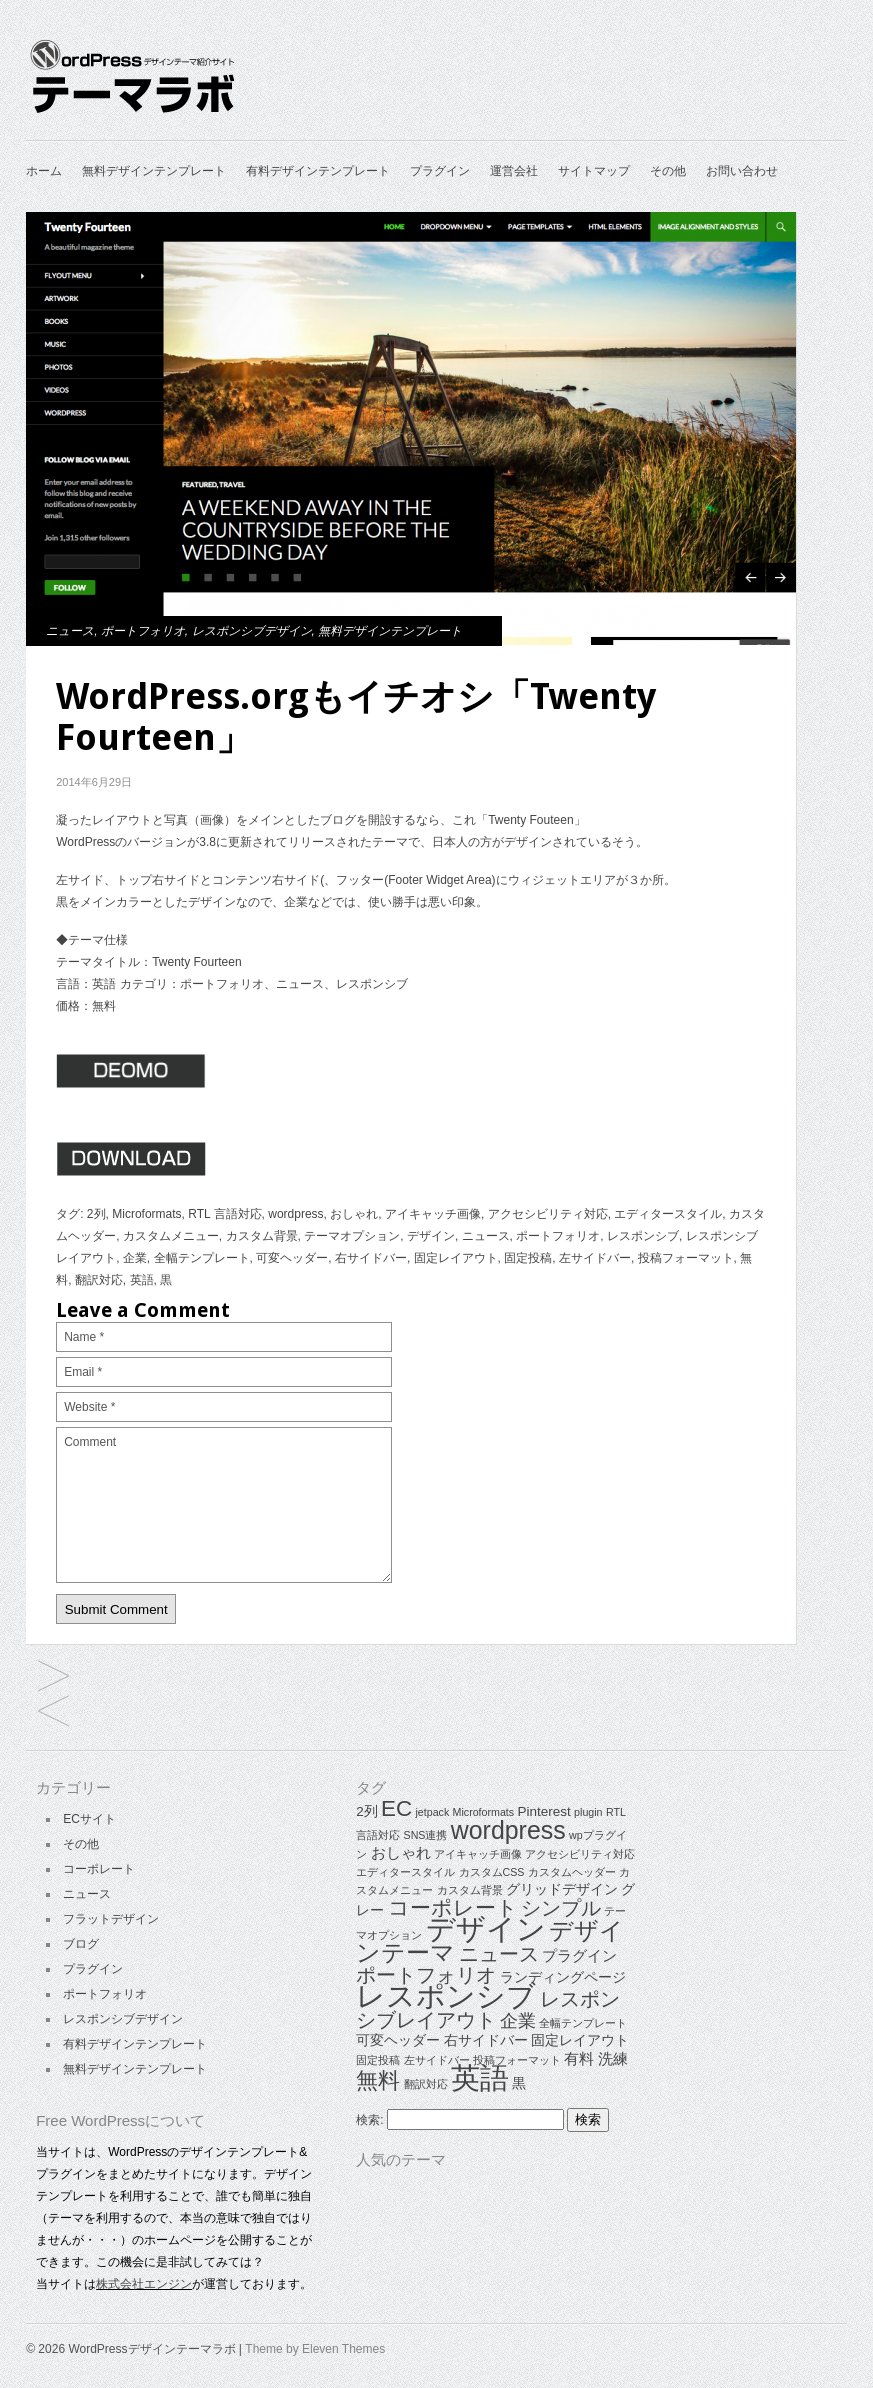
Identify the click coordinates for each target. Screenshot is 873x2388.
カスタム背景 (262, 1236)
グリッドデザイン (562, 1889)
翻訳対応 (99, 1280)
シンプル (561, 1908)
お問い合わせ (742, 171)
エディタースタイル (668, 1214)
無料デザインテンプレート (154, 171)
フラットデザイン (111, 1919)
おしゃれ (354, 1214)
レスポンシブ (643, 1236)
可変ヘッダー (292, 1258)
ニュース (70, 631)
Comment (224, 1505)
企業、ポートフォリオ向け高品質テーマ (53, 1712)
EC (396, 1808)
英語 (142, 1280)
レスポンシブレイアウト (487, 2009)
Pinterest (543, 1811)
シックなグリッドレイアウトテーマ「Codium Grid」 (53, 1677)
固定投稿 (528, 1258)
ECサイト (89, 1819)
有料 (579, 2058)
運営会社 (514, 171)
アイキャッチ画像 (433, 1214)
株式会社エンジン (144, 2284)
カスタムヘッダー (572, 1872)
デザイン (431, 1236)
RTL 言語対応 (224, 1214)
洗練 (613, 2058)
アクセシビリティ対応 (548, 1214)
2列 (96, 1214)
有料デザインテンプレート (318, 171)
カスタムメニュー (171, 1236)
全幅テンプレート (202, 1258)
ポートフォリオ (143, 631)
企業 (135, 1258)
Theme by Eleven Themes (315, 2349)
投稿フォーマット (686, 1258)
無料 (378, 2080)
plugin (588, 1812)
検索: (369, 2120)
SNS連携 (426, 1835)
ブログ (81, 1944)
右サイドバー (371, 1258)
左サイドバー (595, 1258)
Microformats (146, 1214)
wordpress (295, 1214)
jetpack (432, 1812)
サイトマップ (594, 171)
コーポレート (99, 1869)
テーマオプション (352, 1236)
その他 (668, 171)
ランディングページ (563, 1977)
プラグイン (440, 171)
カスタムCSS (492, 1872)
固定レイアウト (456, 1258)
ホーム (44, 171)
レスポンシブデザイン (252, 631)
